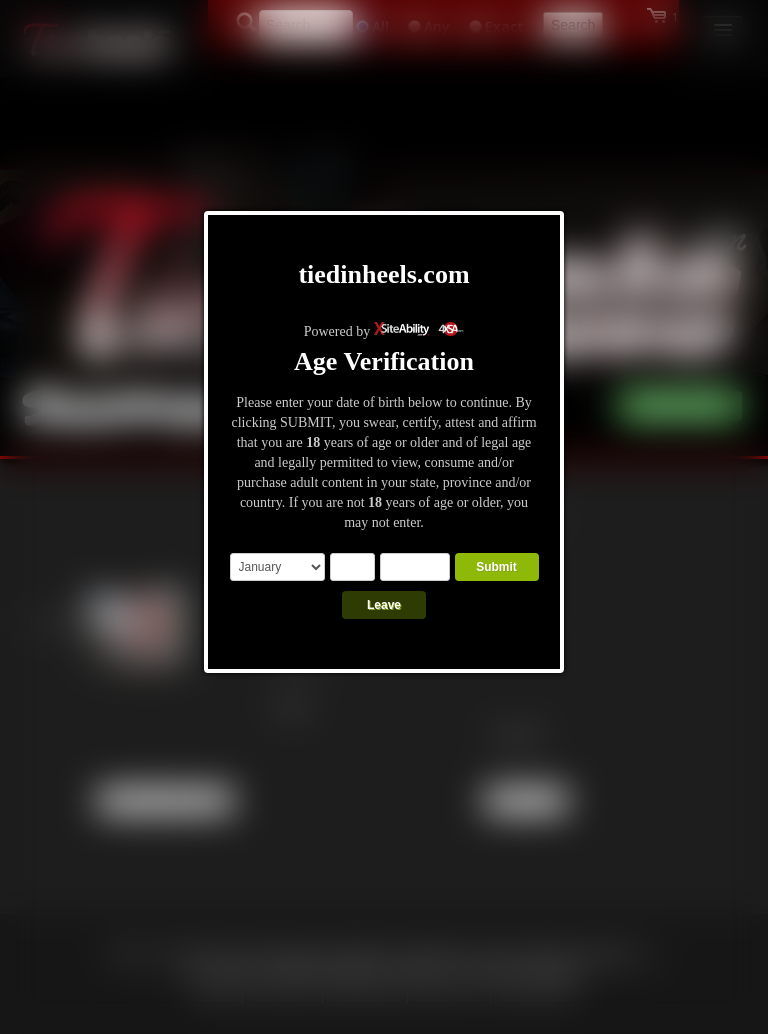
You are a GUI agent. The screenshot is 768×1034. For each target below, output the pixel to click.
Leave (384, 605)
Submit (496, 567)
